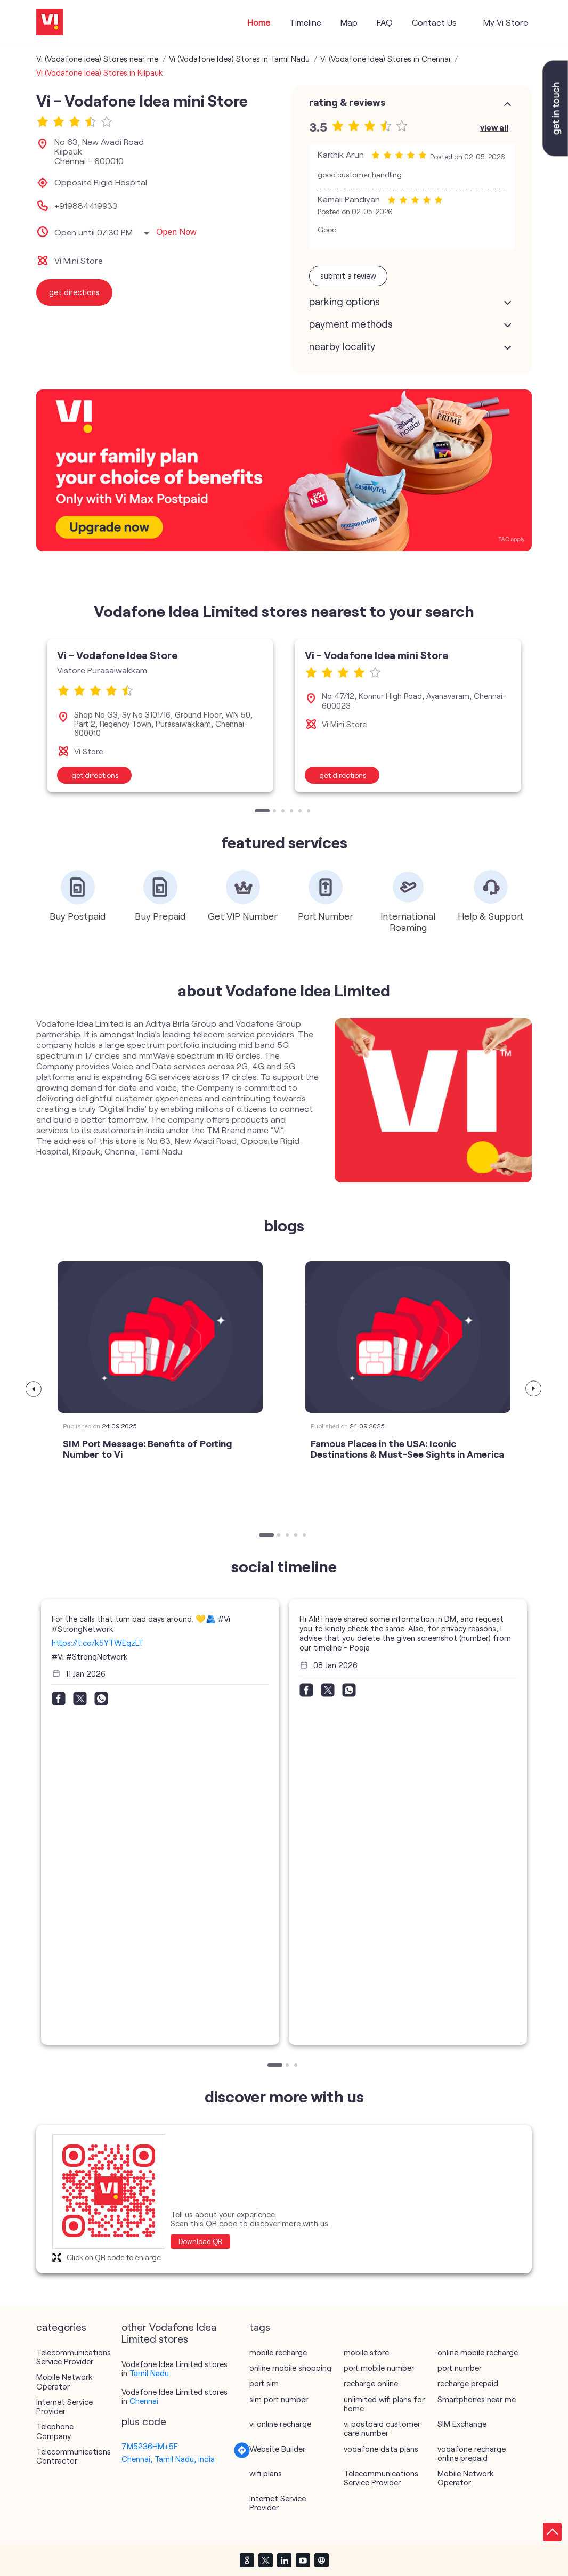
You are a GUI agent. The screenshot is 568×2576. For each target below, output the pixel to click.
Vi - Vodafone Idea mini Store (376, 654)
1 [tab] (257, 812)
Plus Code (143, 2421)
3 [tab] (284, 812)
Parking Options (344, 301)
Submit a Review (348, 275)
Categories (61, 2327)
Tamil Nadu (149, 2373)
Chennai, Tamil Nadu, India (168, 2459)
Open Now (176, 232)
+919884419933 (86, 205)
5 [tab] (301, 812)
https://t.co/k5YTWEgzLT (97, 1642)
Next (533, 1388)
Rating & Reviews (347, 102)
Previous (34, 1388)
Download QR (200, 2241)
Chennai (143, 2401)
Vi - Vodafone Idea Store (117, 654)
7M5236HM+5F (149, 2446)
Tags (259, 2327)
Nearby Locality (342, 346)
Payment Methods (351, 324)
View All (494, 127)
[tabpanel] (160, 715)
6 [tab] (309, 812)
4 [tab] (292, 812)
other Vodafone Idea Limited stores (168, 2333)
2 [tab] (275, 812)
